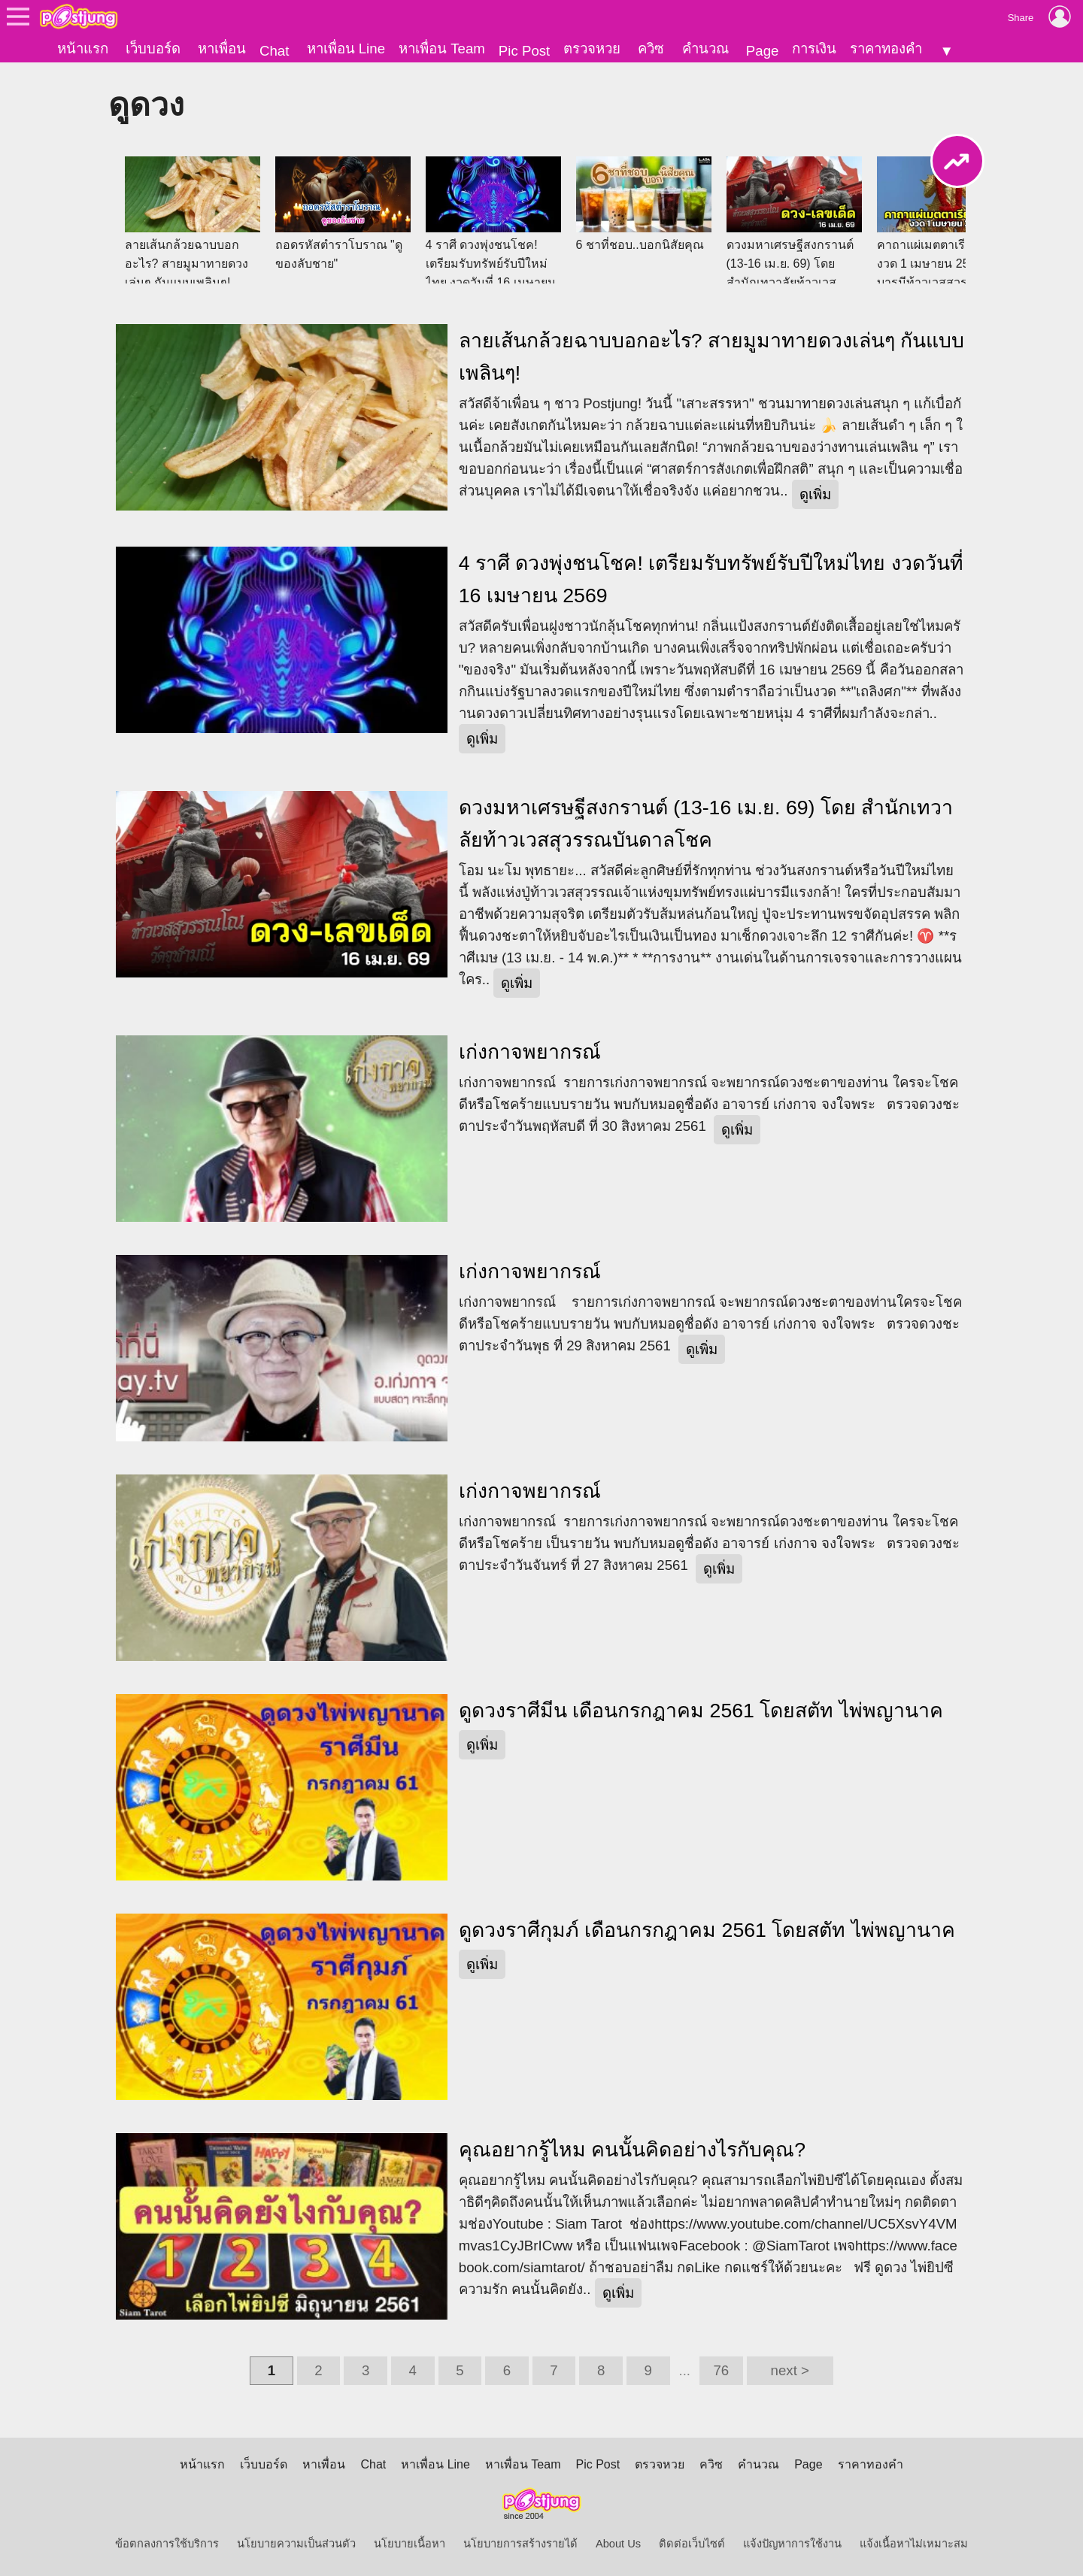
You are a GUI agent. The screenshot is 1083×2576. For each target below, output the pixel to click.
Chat (274, 51)
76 (721, 2370)
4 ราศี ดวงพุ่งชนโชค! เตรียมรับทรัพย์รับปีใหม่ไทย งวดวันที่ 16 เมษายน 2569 (711, 579)
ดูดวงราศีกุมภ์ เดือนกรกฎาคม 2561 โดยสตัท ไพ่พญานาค (707, 1930)
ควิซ (651, 48)
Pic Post (524, 51)
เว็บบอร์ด (153, 48)
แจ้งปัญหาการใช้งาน (792, 2544)
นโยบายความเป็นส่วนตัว (296, 2544)
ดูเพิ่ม (815, 494)
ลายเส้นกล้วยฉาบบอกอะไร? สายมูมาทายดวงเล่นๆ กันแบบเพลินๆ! (712, 356)
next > (790, 2370)
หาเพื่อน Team (442, 48)
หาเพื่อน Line (346, 48)
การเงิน (814, 48)
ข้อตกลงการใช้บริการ (167, 2544)
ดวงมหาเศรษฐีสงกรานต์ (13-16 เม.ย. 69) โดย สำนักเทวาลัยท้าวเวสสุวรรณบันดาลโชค (706, 823)
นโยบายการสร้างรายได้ (520, 2544)
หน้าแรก (82, 48)
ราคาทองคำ (886, 48)
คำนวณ (705, 48)
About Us (618, 2544)
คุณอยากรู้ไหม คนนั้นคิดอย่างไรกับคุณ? (632, 2149)
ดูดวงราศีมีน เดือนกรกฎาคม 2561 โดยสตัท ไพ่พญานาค (701, 1710)
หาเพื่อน (222, 48)
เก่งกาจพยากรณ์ (530, 1052)
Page (762, 51)
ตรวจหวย (591, 48)
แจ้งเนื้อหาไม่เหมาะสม (914, 2544)
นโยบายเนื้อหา (409, 2544)
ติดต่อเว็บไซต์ (692, 2544)
